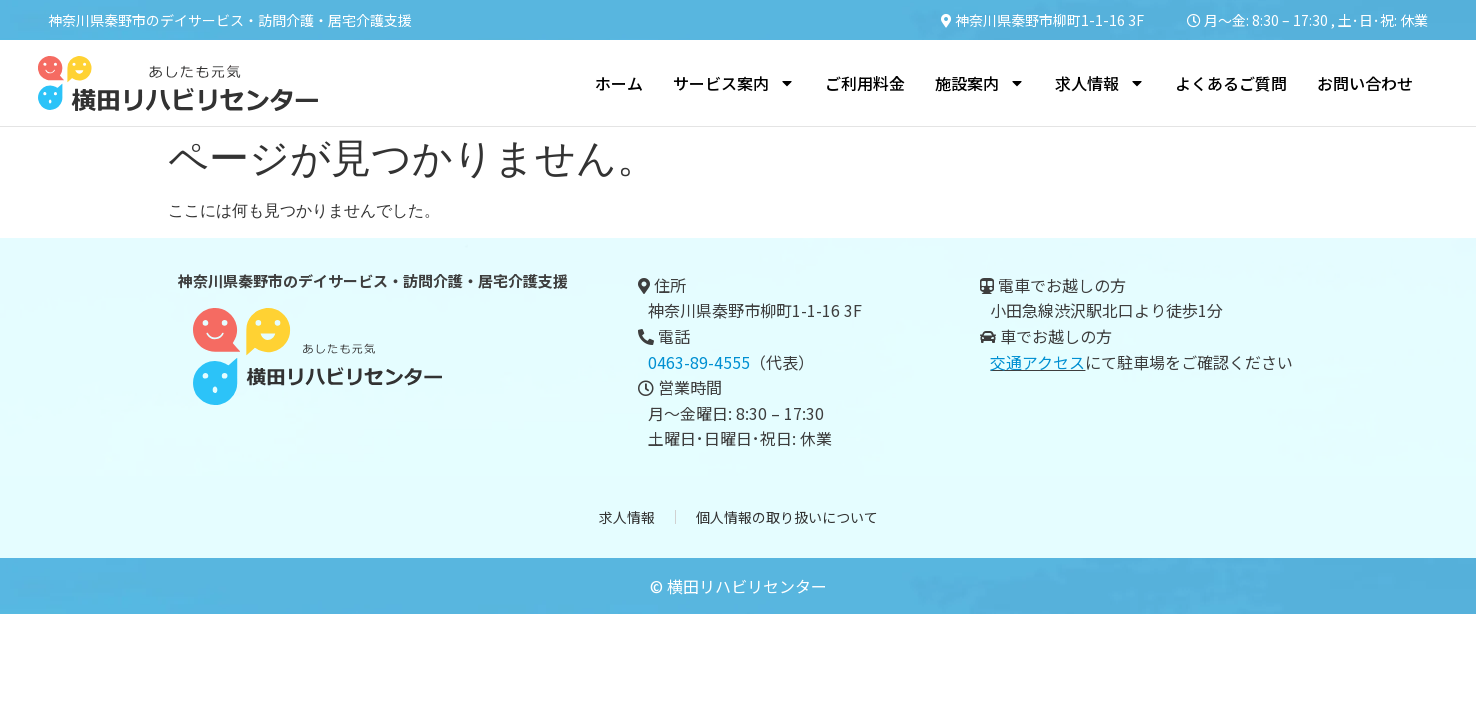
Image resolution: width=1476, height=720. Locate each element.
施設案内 (980, 83)
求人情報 (1100, 83)
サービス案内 (734, 83)
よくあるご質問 (1231, 83)
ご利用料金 (865, 83)
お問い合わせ (1365, 83)
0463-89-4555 (699, 362)
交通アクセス (1037, 362)
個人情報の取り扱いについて (787, 519)
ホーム (619, 83)
